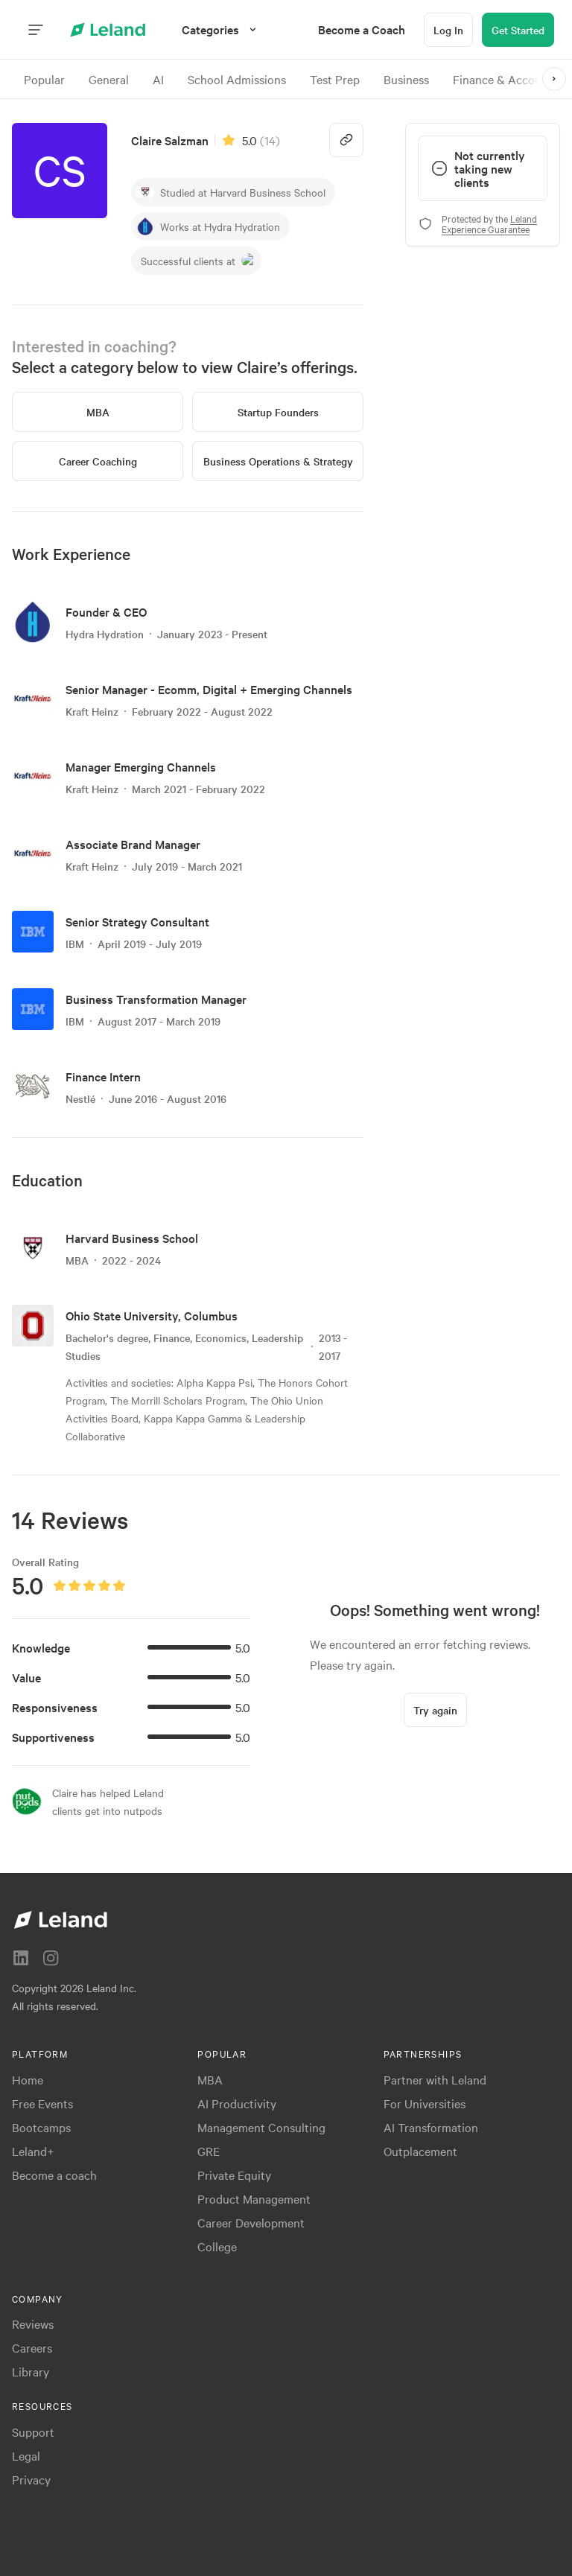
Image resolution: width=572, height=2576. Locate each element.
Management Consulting (261, 2127)
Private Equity (234, 2174)
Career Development (251, 2222)
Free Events (42, 2103)
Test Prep (335, 79)
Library (30, 2371)
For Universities (424, 2103)
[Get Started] (518, 30)
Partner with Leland (435, 2079)
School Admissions (237, 79)
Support (33, 2431)
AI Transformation (431, 2127)
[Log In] (448, 30)
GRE (208, 2151)
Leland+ (33, 2151)
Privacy (31, 2479)
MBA (210, 2079)
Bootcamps (41, 2127)
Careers (32, 2347)
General (109, 79)
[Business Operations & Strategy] (277, 461)
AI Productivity (236, 2103)
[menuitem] (361, 29)
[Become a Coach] (361, 29)
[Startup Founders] (277, 412)
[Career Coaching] (97, 461)
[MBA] (97, 412)
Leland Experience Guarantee (489, 223)
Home (27, 2079)
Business (406, 79)
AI (158, 79)
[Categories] (221, 29)
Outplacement (420, 2151)
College (217, 2246)
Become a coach (54, 2174)
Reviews (33, 2323)
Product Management (254, 2198)
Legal (26, 2455)
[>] (554, 79)
